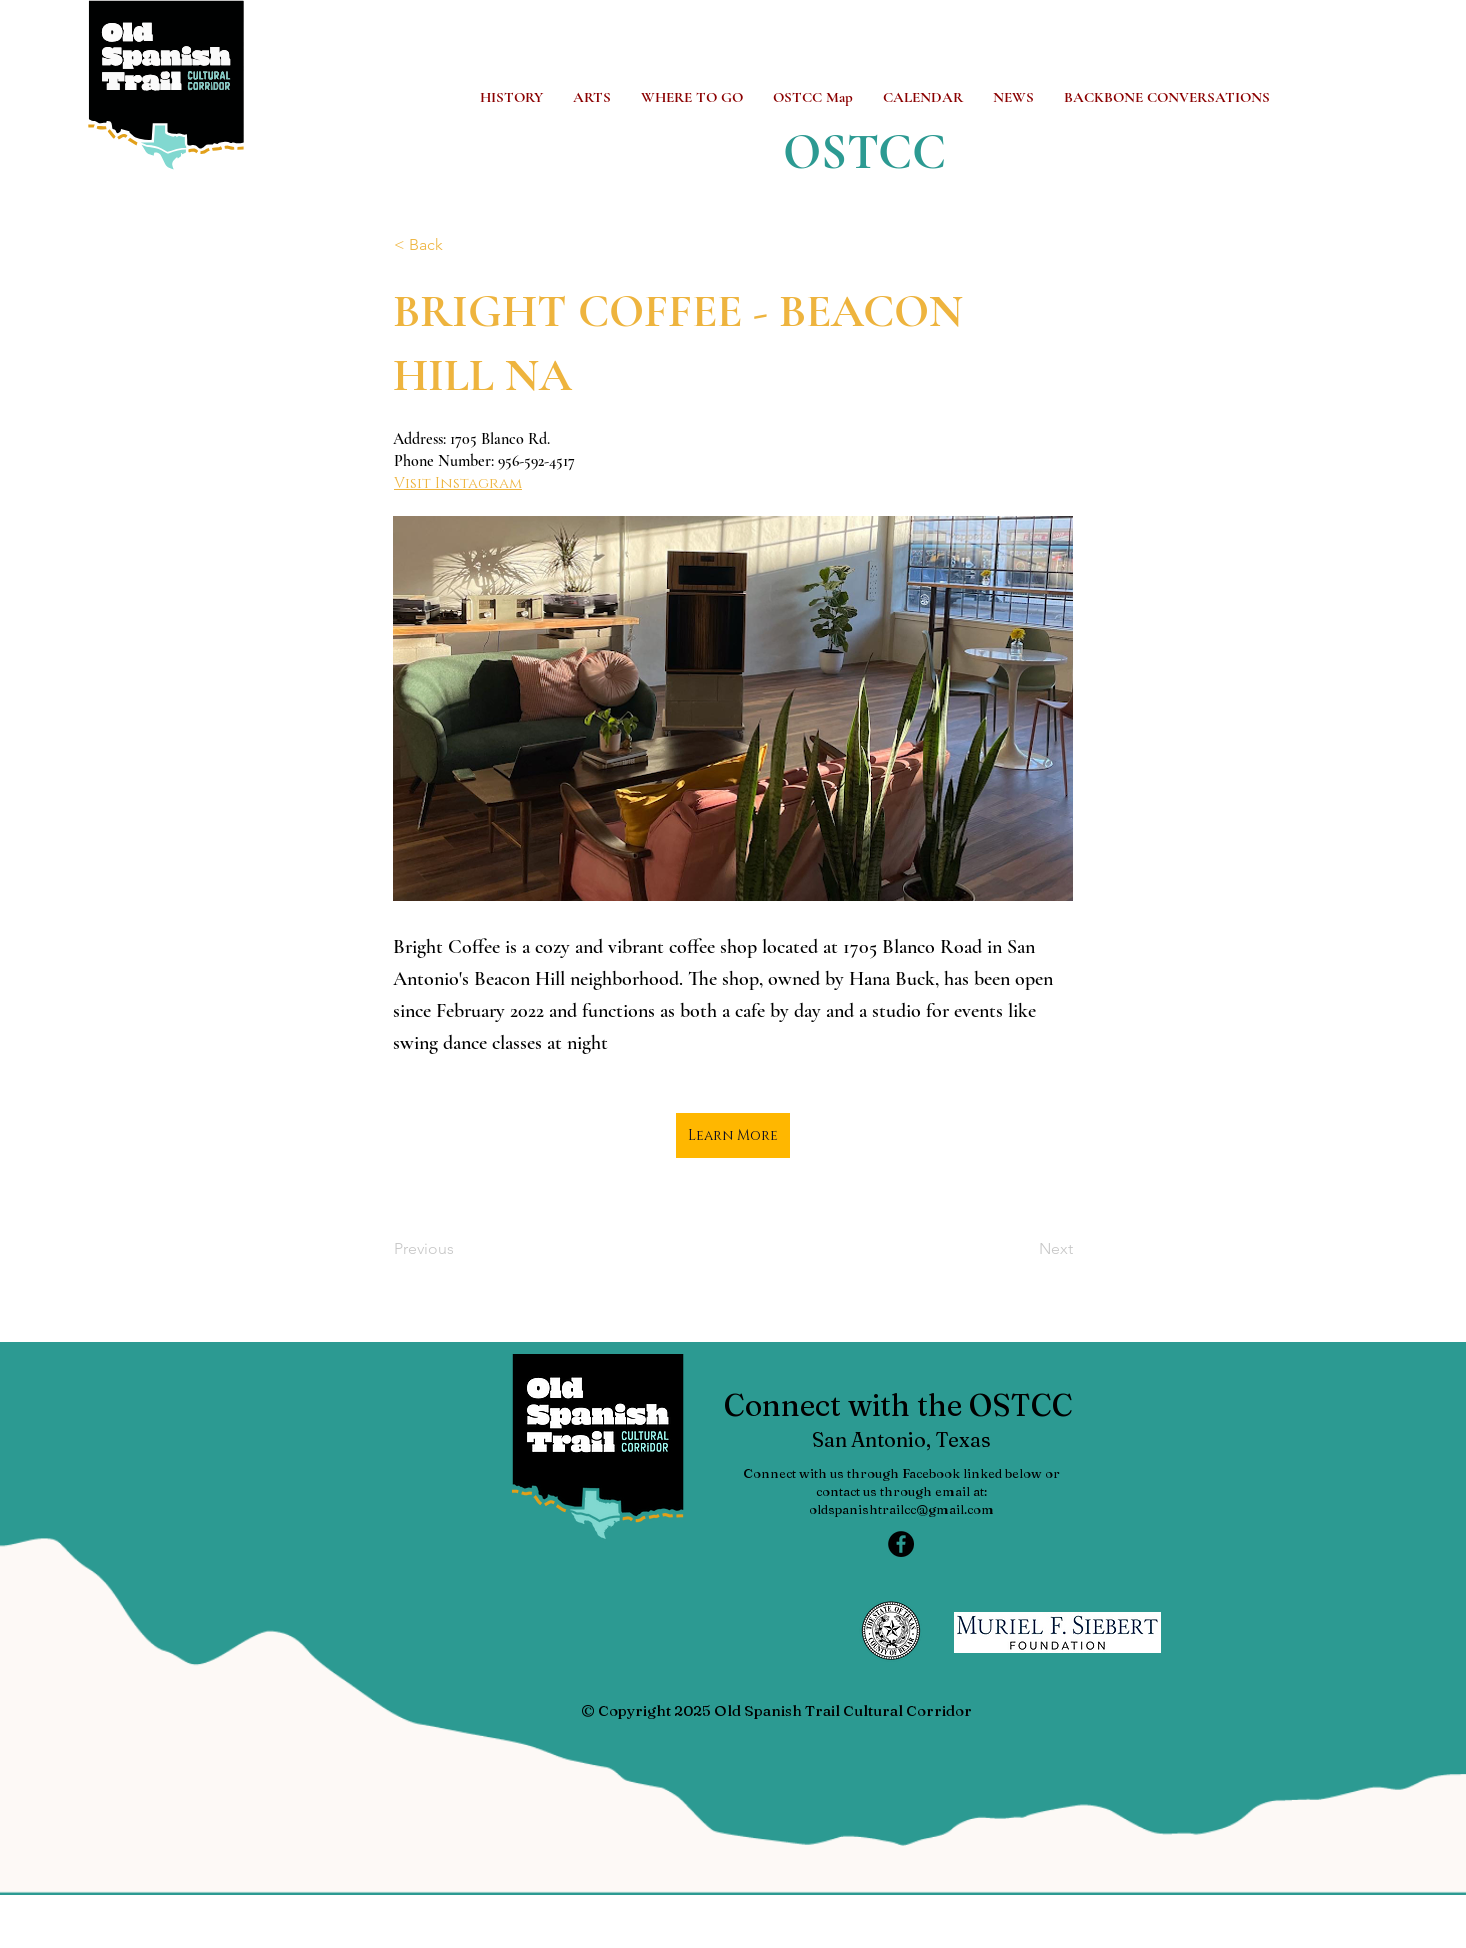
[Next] (1023, 1250)
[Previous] (460, 1250)
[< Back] (460, 245)
